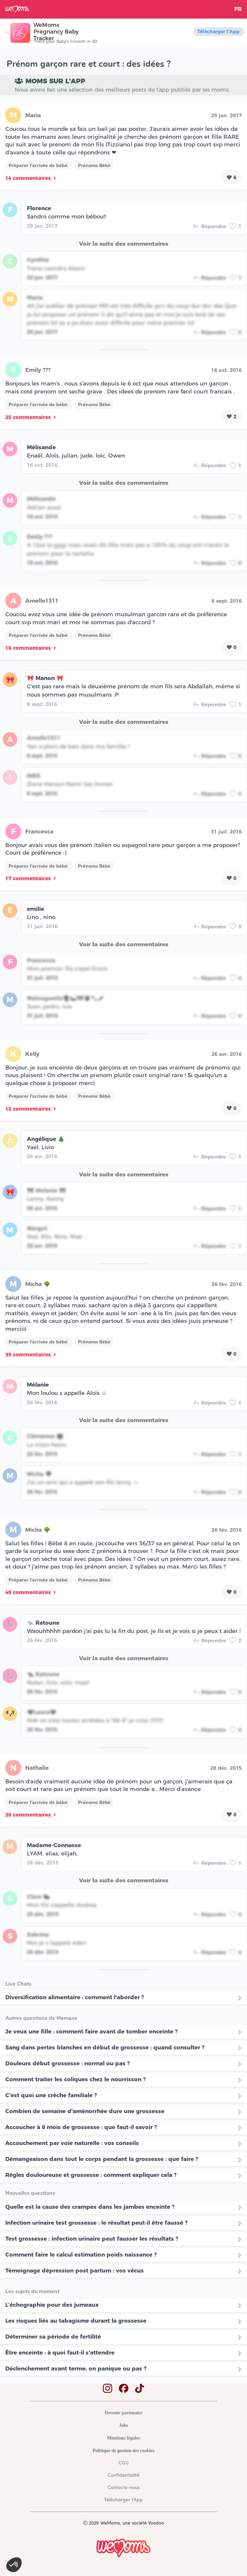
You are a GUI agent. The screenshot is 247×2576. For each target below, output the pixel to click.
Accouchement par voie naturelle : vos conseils (72, 2143)
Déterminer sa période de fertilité (53, 2336)
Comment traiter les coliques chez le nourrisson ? (75, 2079)
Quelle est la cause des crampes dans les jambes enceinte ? (90, 2206)
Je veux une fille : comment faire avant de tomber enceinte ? (91, 2031)
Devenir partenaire (123, 2412)
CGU (123, 2463)
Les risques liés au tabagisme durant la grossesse (75, 2320)
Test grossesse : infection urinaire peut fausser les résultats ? (91, 2238)
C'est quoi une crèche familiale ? (51, 2095)
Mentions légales (123, 2438)
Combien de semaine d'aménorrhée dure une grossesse (84, 2111)
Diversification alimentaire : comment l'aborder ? (74, 1997)
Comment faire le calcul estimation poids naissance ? (81, 2254)
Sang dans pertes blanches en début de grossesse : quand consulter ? (105, 2047)
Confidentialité (123, 2475)
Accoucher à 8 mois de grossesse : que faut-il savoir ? (81, 2127)
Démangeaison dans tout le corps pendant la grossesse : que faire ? (101, 2159)
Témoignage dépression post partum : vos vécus (74, 2270)
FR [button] (238, 9)
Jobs (123, 2425)
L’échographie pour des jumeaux (52, 2304)
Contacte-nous (124, 2487)
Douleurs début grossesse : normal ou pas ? (67, 2063)
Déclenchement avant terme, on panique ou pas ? (75, 2368)
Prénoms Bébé (94, 165)
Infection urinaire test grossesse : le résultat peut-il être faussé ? (96, 2222)
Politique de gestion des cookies (124, 2450)
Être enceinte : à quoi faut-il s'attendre (60, 2352)
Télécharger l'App (218, 32)
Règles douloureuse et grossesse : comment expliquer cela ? (91, 2175)
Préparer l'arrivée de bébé (39, 165)
